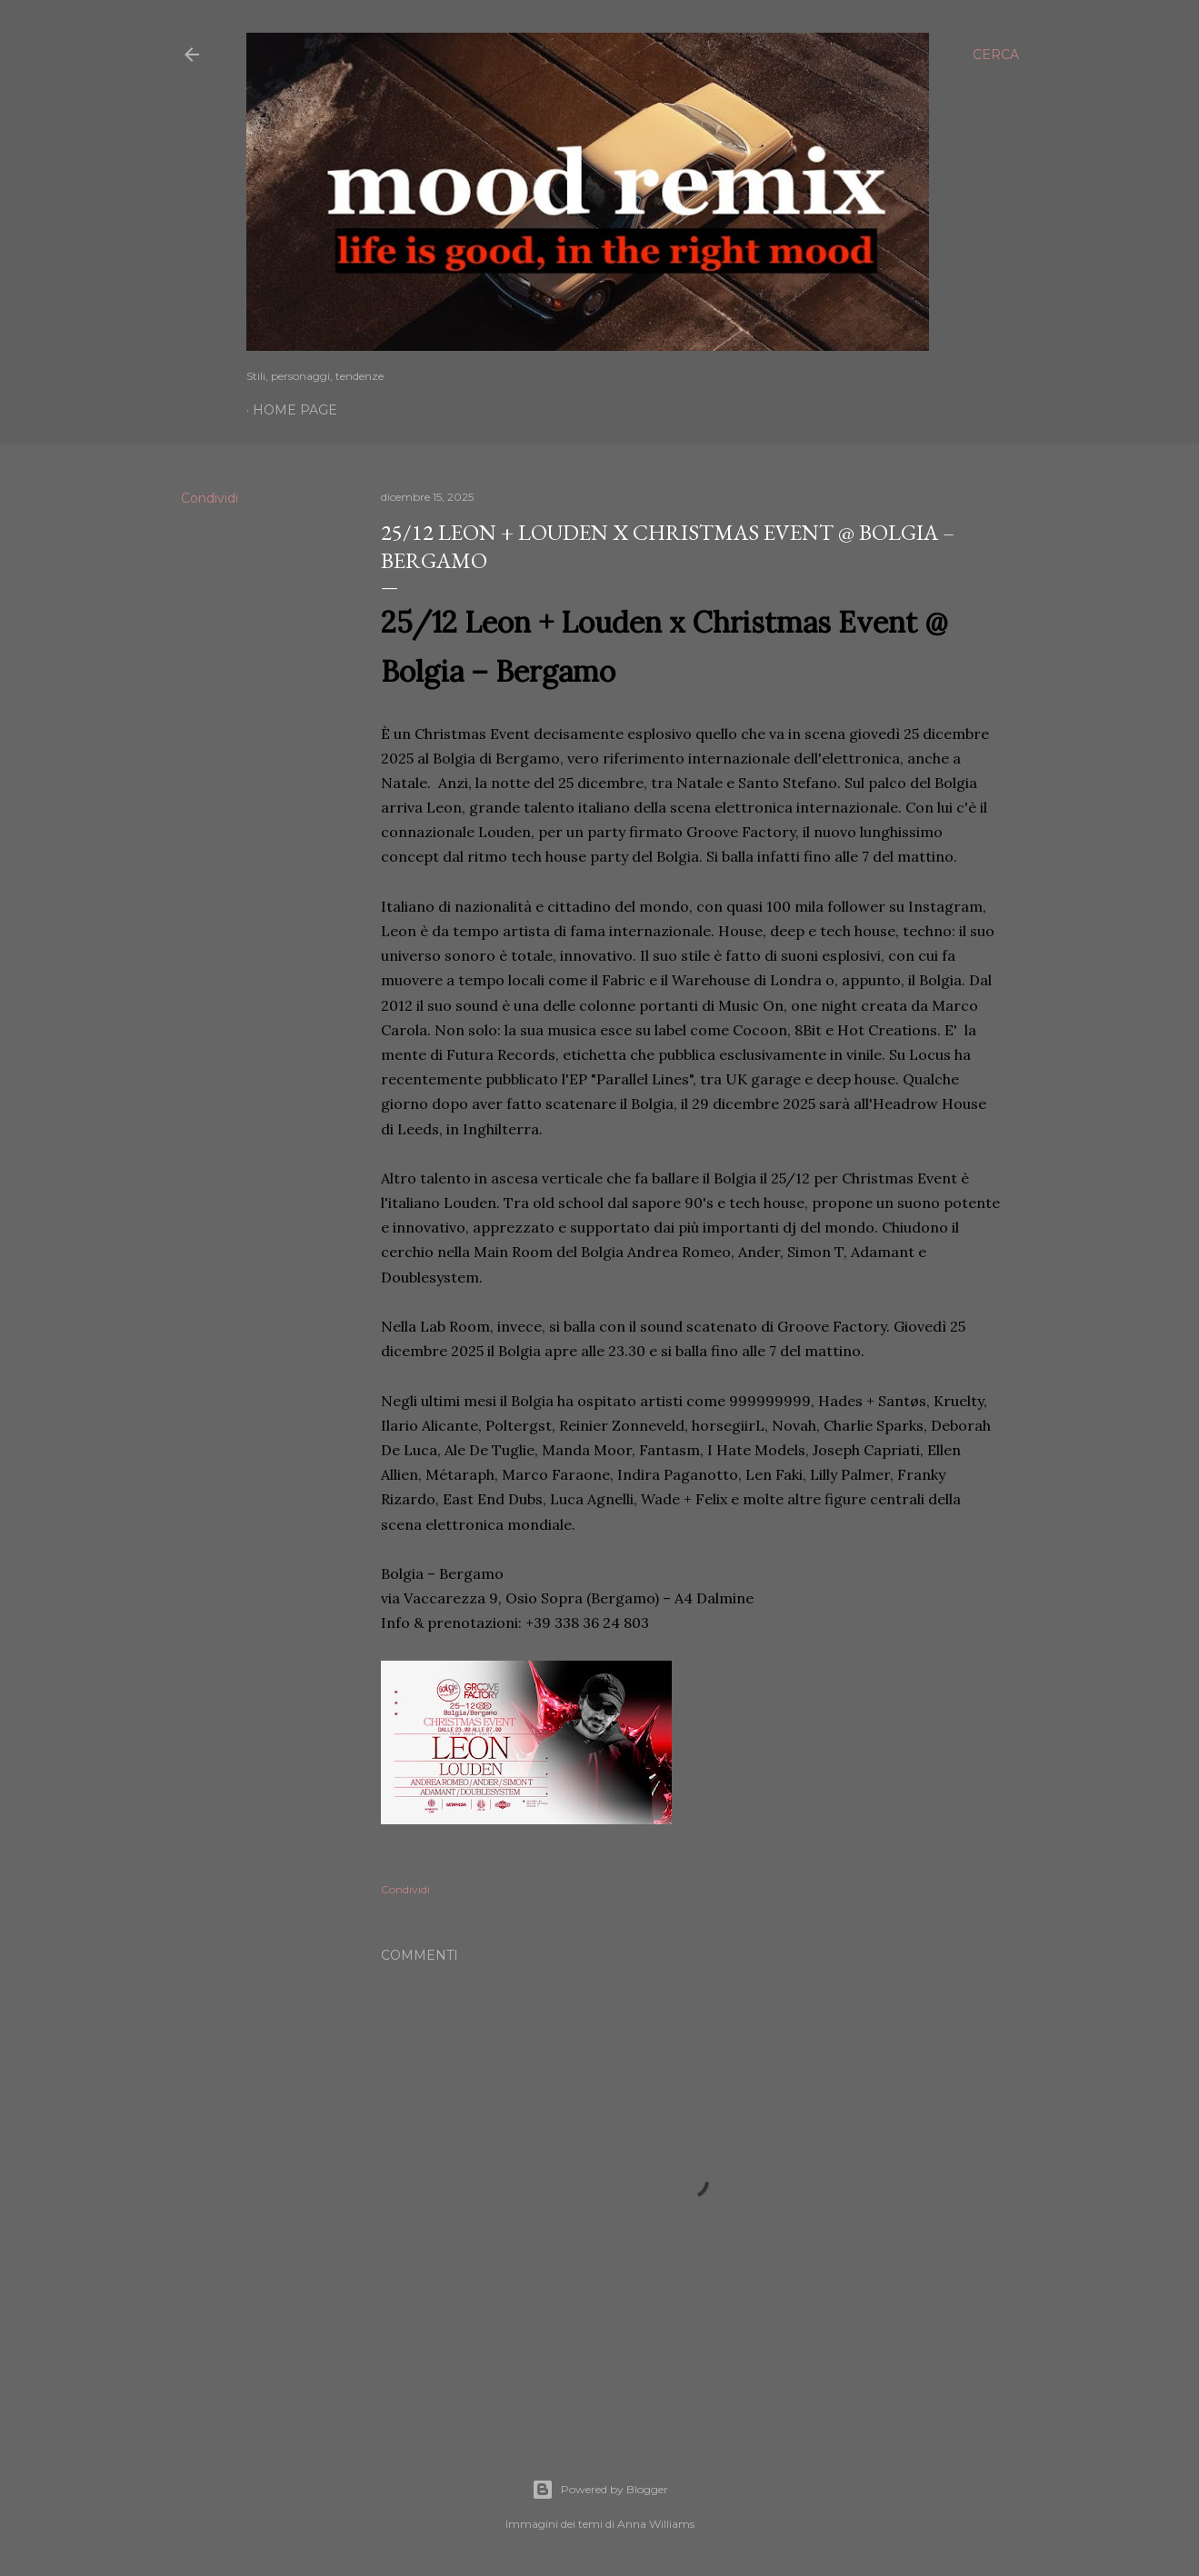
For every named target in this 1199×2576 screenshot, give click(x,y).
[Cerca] (996, 54)
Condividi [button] (209, 498)
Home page (295, 410)
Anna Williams (655, 2524)
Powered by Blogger (600, 2490)
